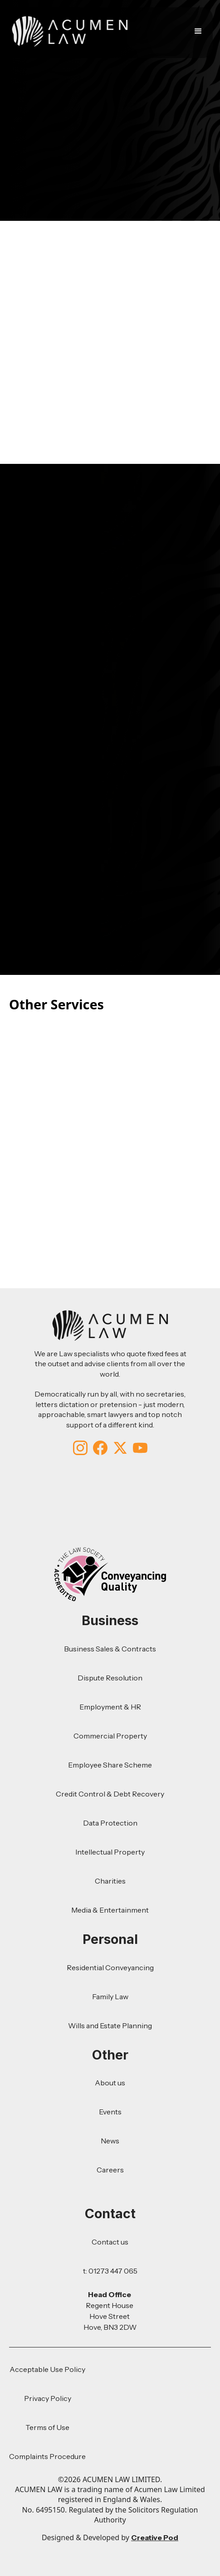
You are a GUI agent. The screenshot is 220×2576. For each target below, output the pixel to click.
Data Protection (110, 1822)
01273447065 (174, 623)
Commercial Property (110, 1735)
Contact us (110, 2241)
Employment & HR (110, 1706)
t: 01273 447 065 (110, 2270)
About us (110, 2082)
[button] (200, 31)
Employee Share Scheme (110, 1764)
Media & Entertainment (110, 1909)
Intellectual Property (110, 1851)
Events (110, 2111)
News (110, 2140)
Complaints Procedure (47, 2456)
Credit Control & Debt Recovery (110, 1793)
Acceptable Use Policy (47, 2369)
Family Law (110, 1996)
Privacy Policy (47, 2398)
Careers (110, 2169)
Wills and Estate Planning (110, 2025)
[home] (67, 31)
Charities (110, 1880)
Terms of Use (47, 2427)
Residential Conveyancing (110, 1967)
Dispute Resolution (110, 1677)
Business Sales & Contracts (110, 1648)
